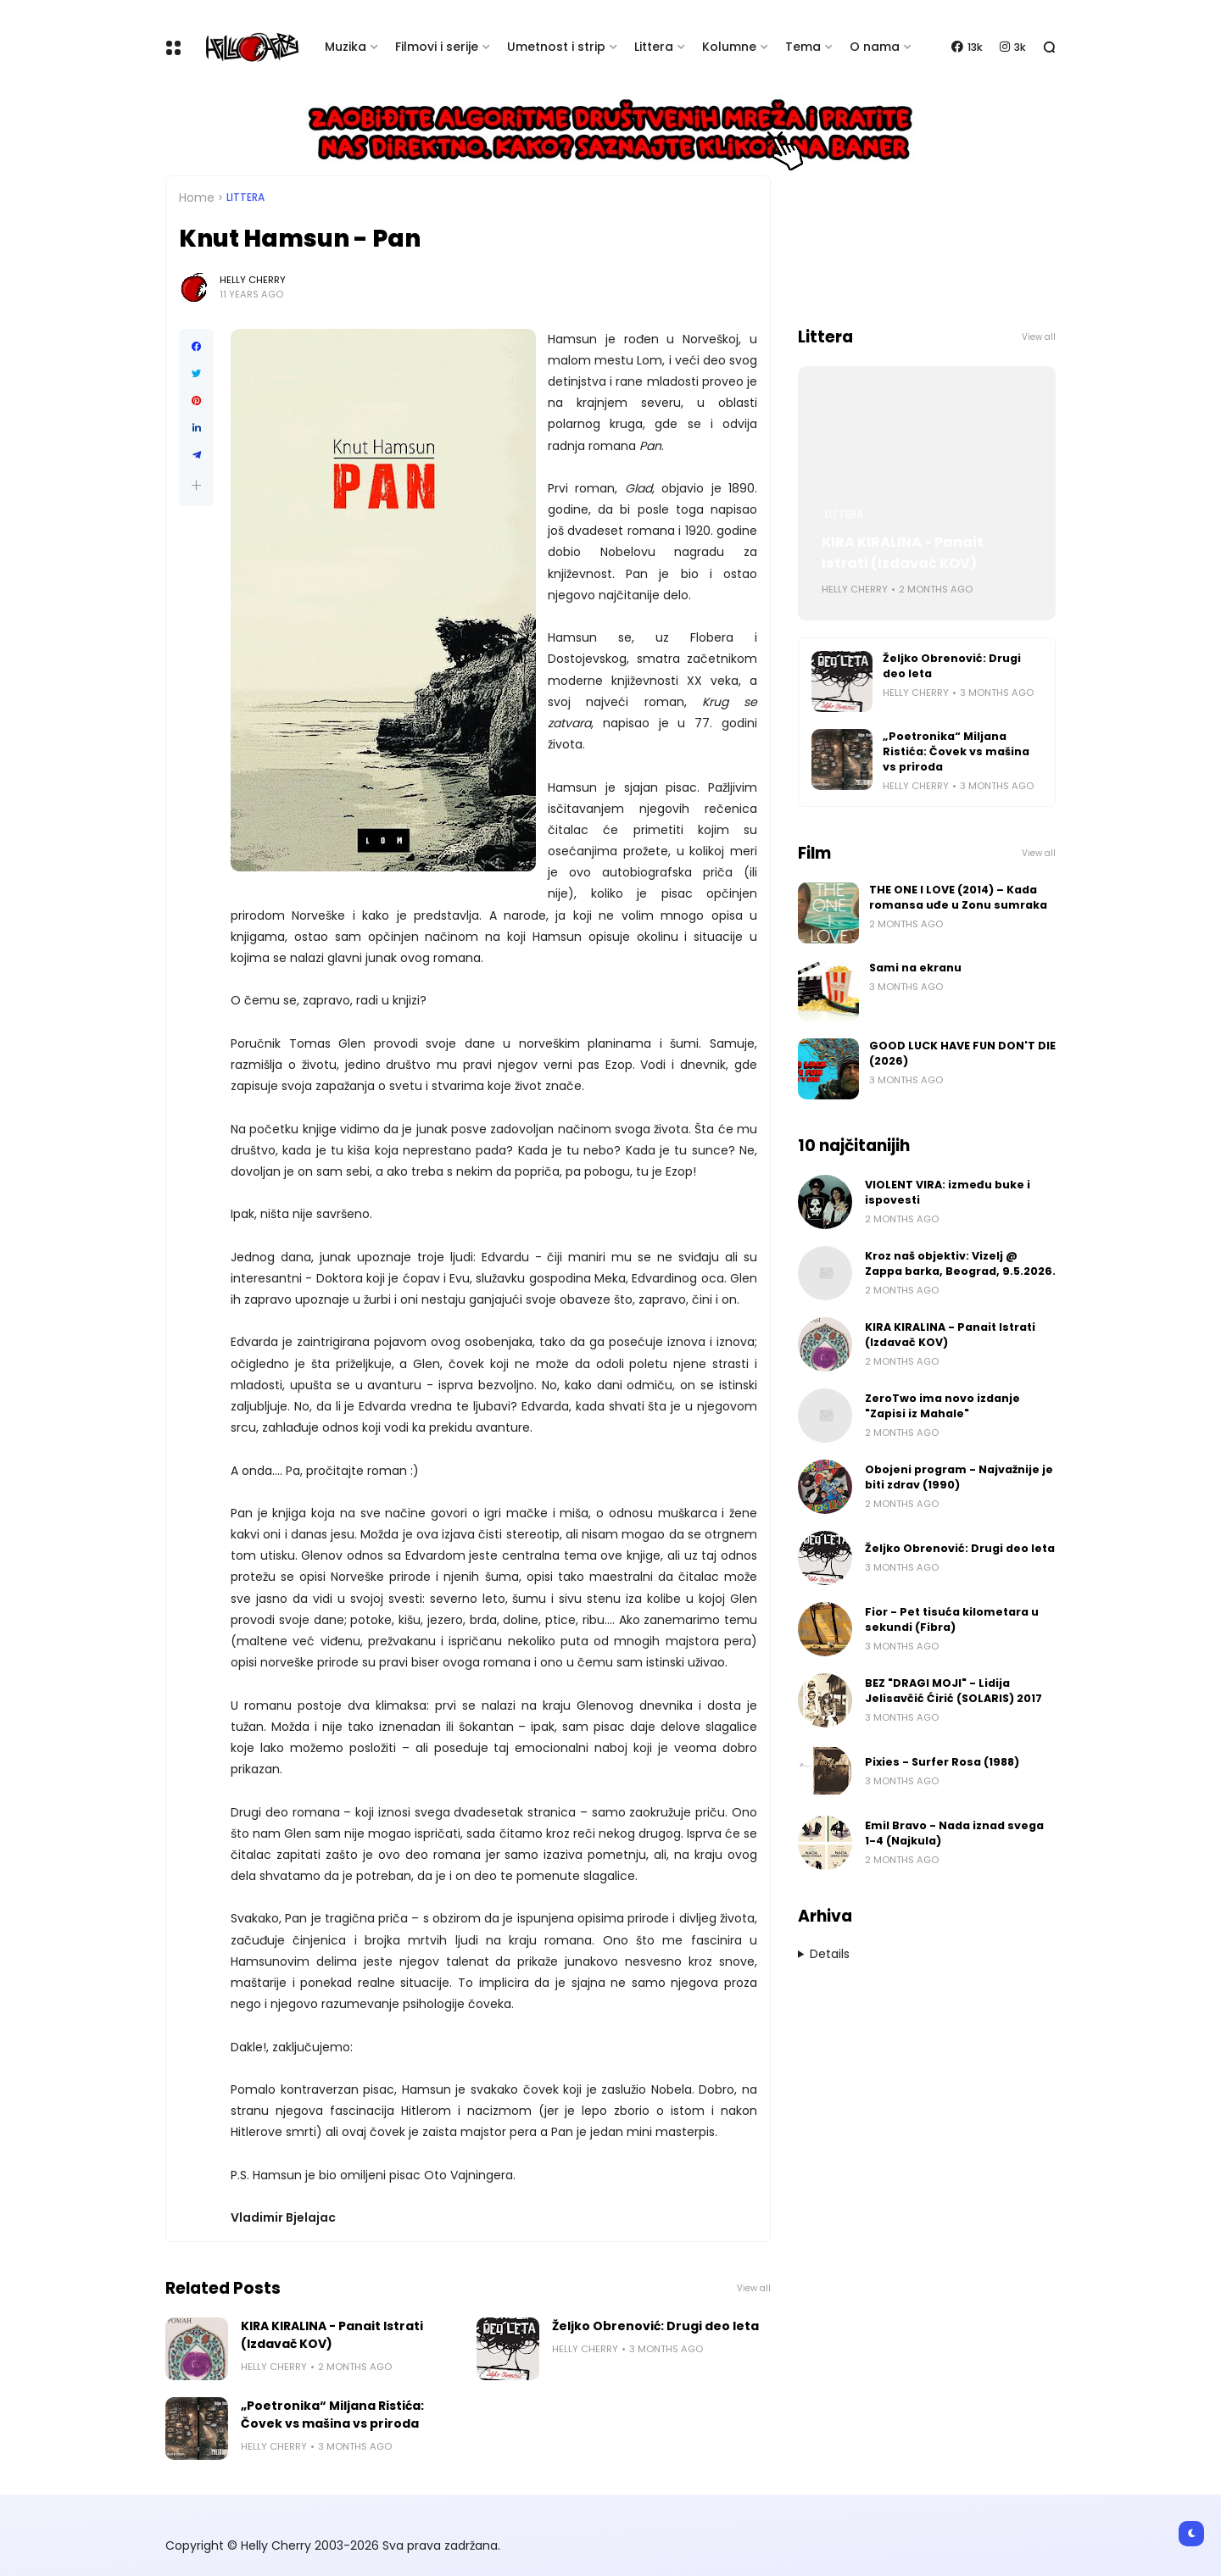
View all (754, 2288)
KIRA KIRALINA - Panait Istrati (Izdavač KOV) (332, 2334)
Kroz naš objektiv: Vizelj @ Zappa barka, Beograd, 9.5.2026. (960, 1263)
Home (197, 197)
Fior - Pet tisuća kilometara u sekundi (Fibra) (952, 1619)
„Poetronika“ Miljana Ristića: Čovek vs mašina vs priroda (332, 2414)
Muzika (345, 46)
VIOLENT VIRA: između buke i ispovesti (947, 1192)
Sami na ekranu (915, 967)
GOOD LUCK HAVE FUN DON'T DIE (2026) (962, 1053)
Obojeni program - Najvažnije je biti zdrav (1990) (959, 1477)
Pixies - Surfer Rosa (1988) (942, 1762)
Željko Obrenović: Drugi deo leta (655, 2325)
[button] (196, 485)
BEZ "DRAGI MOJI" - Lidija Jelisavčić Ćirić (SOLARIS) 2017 (953, 1690)
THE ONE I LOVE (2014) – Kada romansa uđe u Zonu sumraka (958, 897)
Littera (653, 46)
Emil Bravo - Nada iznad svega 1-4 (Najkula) (954, 1833)
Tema (803, 46)
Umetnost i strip (556, 46)
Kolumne (729, 46)
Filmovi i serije (436, 46)
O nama (875, 46)
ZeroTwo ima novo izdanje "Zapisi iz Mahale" (942, 1406)
